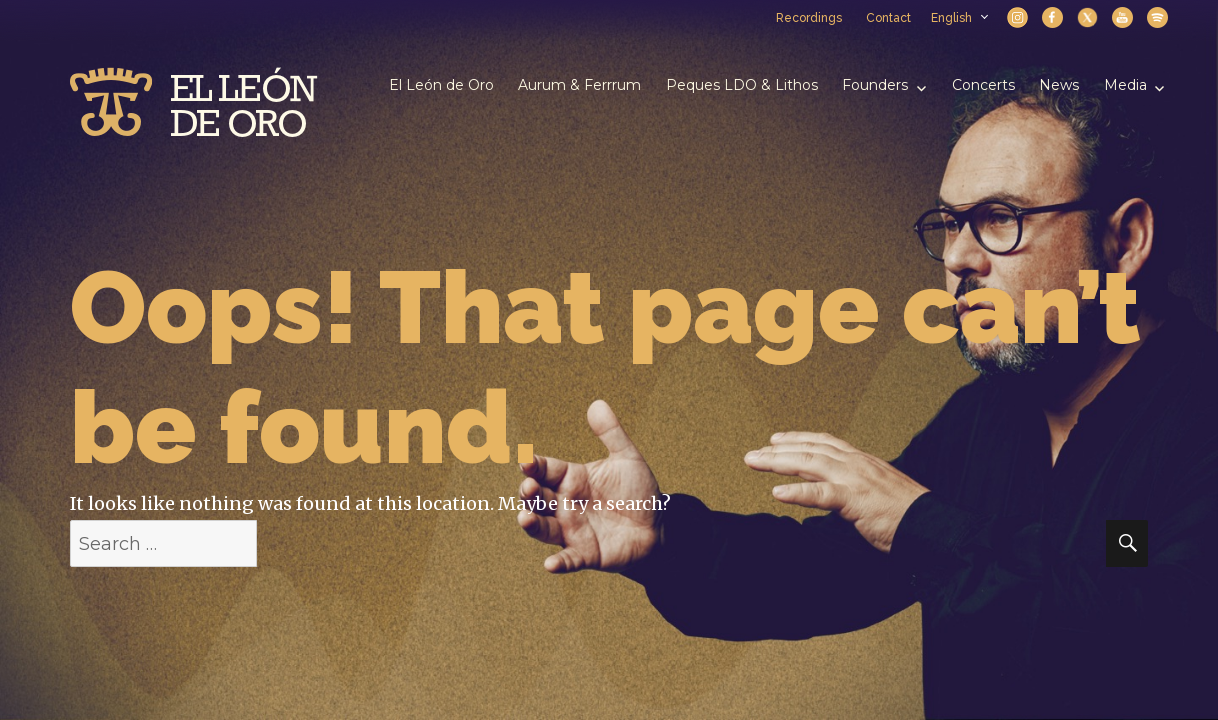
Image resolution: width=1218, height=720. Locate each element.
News (1059, 85)
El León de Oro (441, 85)
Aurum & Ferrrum (579, 85)
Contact (888, 18)
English (959, 18)
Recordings (809, 18)
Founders (875, 85)
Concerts (983, 85)
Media (1125, 85)
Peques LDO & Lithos (742, 85)
